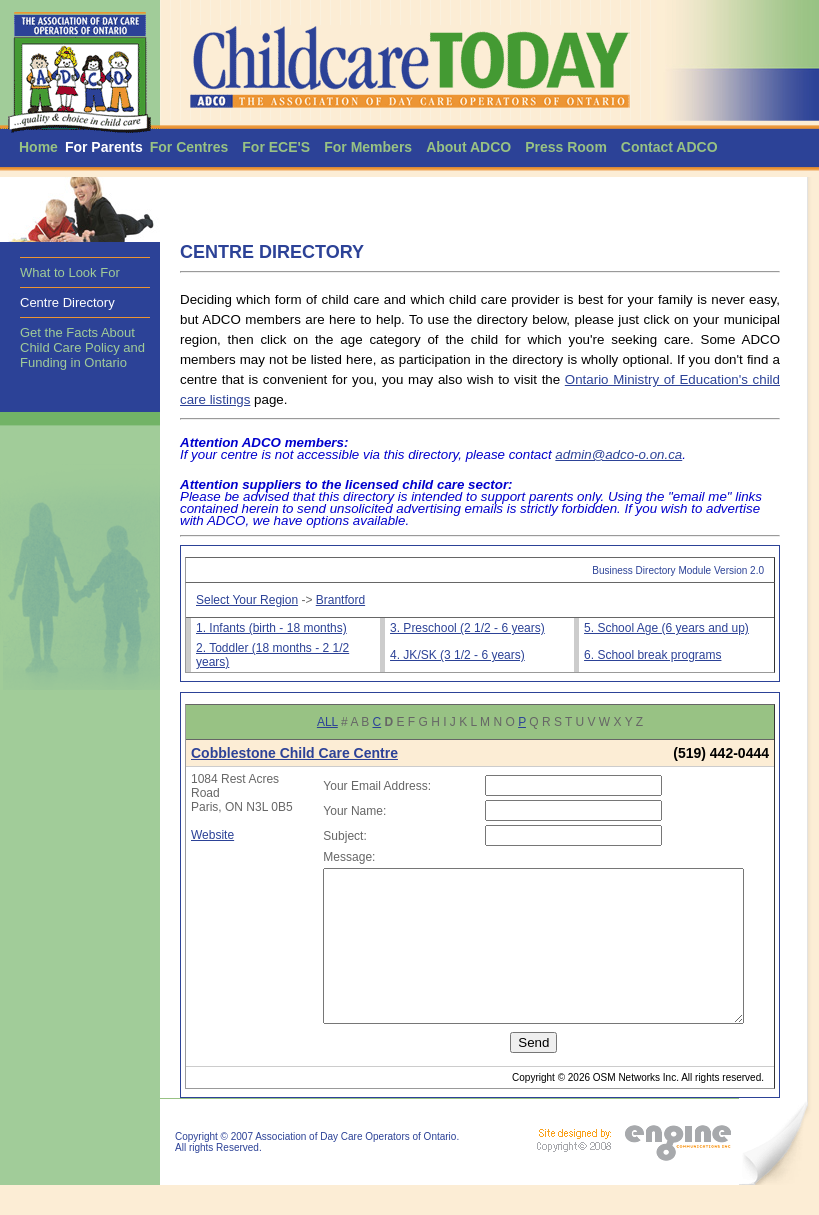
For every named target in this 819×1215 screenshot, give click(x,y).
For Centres (189, 147)
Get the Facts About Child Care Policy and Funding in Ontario (82, 347)
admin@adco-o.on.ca (618, 454)
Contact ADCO (669, 147)
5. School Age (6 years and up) (666, 628)
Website (212, 849)
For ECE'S (276, 147)
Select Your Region (247, 600)
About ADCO (468, 147)
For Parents (104, 147)
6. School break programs (652, 655)
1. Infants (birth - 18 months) (271, 628)
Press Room (566, 147)
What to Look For (70, 272)
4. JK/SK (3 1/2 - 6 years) (457, 655)
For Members (368, 147)
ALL (327, 722)
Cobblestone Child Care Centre (294, 753)
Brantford (340, 600)
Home (38, 147)
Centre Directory (67, 302)
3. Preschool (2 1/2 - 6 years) (467, 628)
